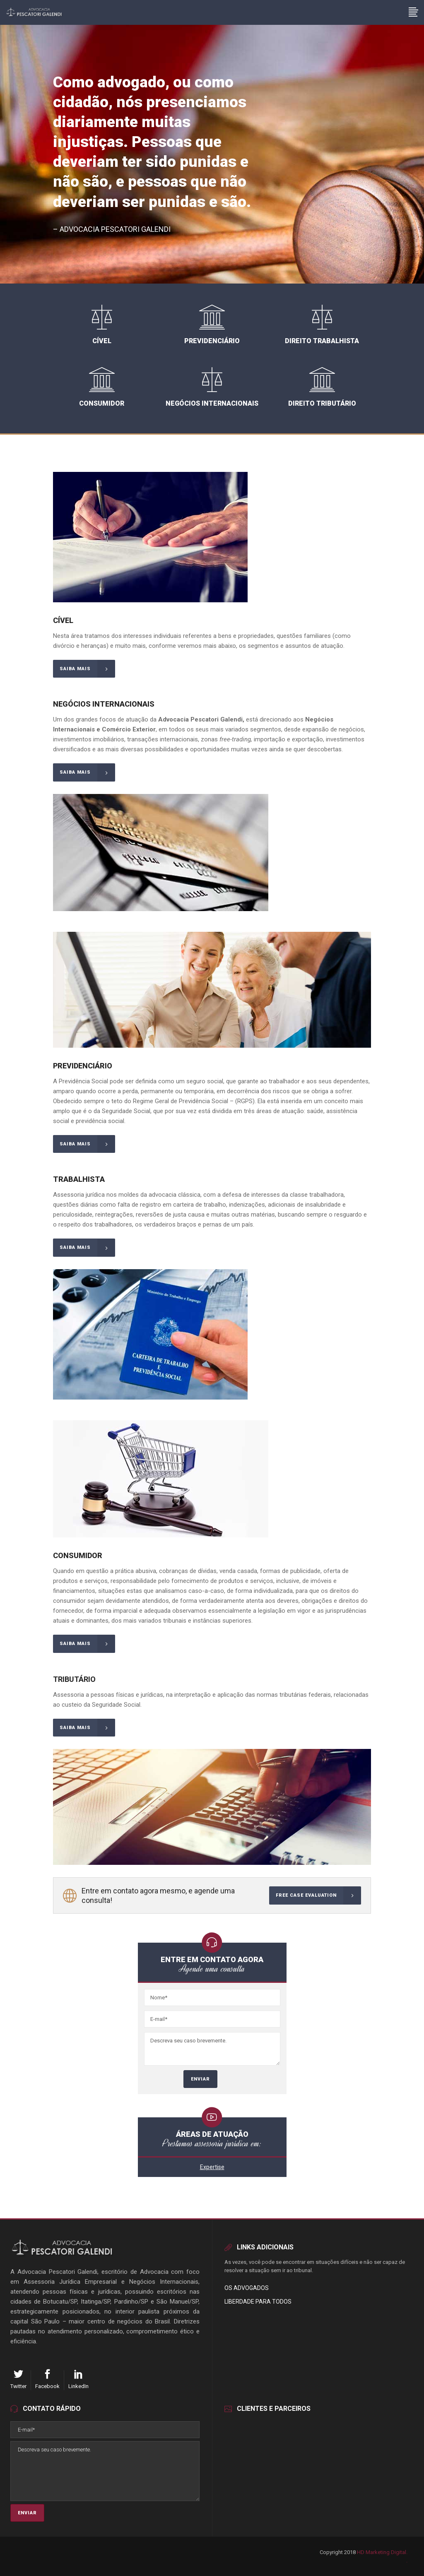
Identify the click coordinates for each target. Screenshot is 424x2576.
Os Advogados (246, 2288)
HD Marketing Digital (381, 2552)
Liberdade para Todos (258, 2301)
